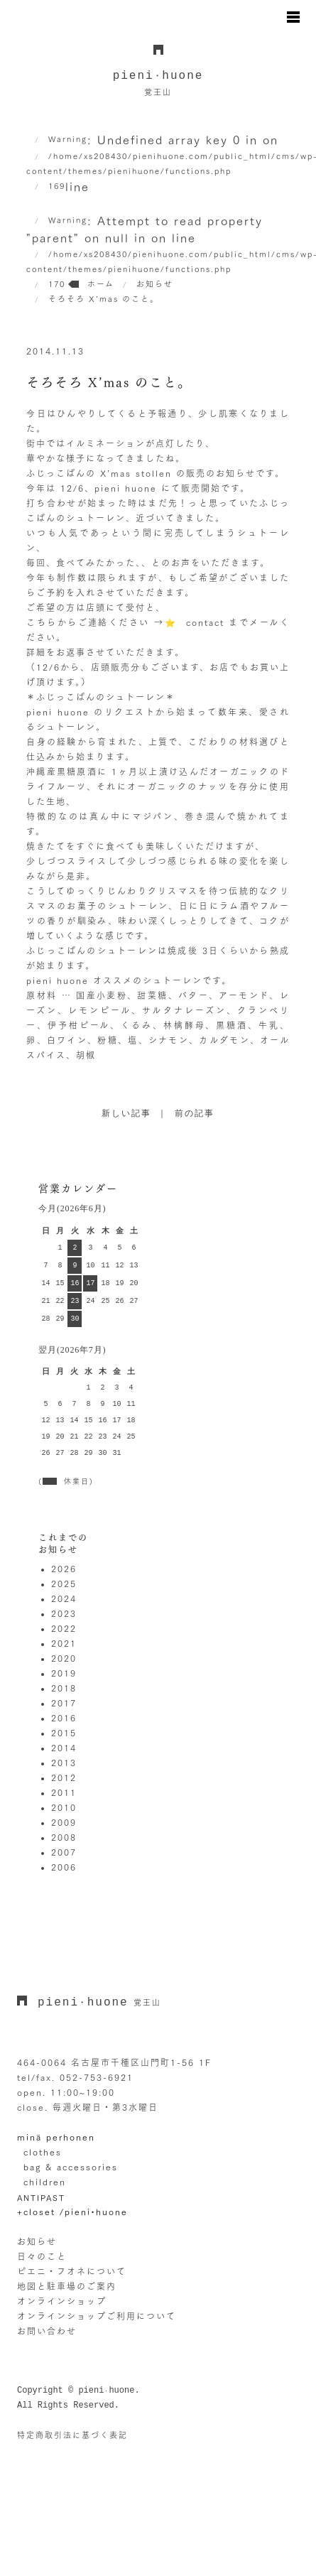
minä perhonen (56, 2137)
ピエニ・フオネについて (71, 2271)
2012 (64, 1777)
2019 (64, 1673)
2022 (64, 1628)
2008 (64, 1837)
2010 (64, 1807)
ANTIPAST (41, 2198)
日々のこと (42, 2256)
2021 (64, 1643)
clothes (42, 2152)
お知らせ (37, 2241)
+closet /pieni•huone (72, 2211)
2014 (64, 1747)
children (44, 2181)
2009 (64, 1822)
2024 (64, 1598)
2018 (64, 1688)
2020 (64, 1658)
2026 (64, 1568)
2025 (64, 1583)
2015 (64, 1732)
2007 (64, 1852)
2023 (64, 1613)
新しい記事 (126, 1114)
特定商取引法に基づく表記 (72, 2435)
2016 (64, 1718)
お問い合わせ (47, 2331)
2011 (64, 1792)
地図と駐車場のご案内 (66, 2286)
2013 (64, 1762)
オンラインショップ (62, 2301)
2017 (64, 1703)
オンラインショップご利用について (96, 2316)
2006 (64, 1867)
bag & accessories (70, 2167)
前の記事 (194, 1114)
